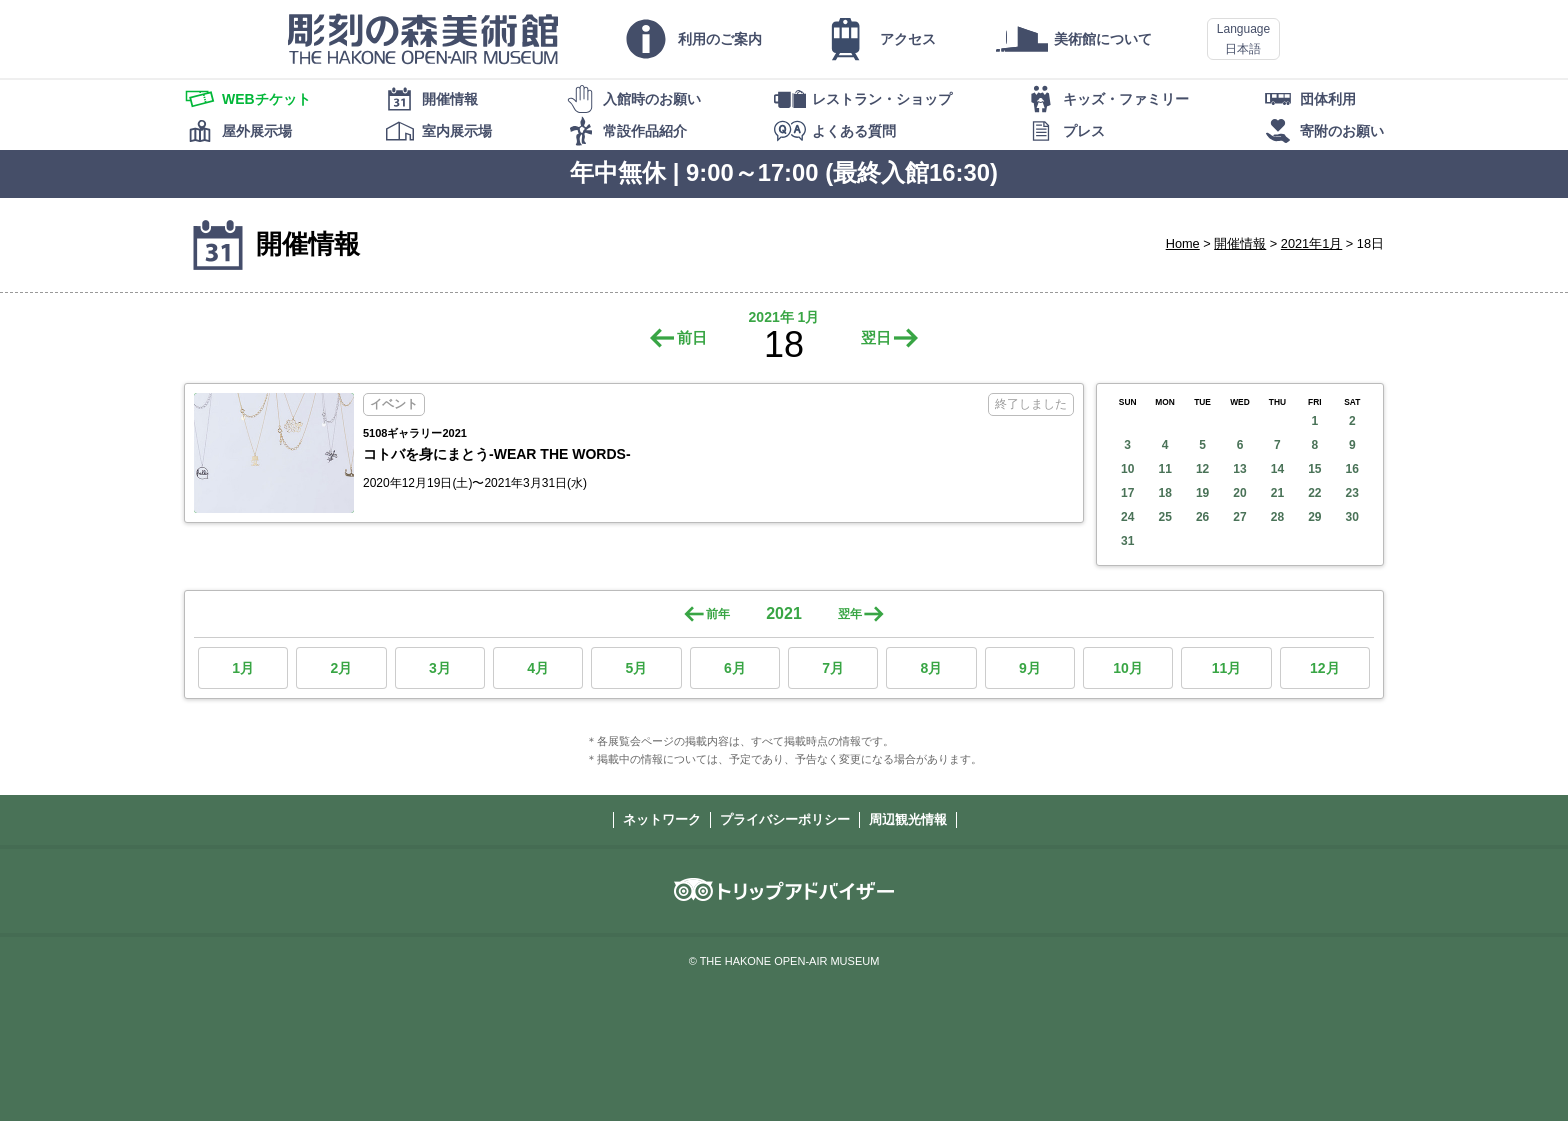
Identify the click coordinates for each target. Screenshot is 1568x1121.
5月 (637, 668)
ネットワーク (662, 819)
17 (1127, 493)
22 (1314, 493)
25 (1164, 517)
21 (1277, 493)
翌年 (850, 614)
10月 (1128, 668)
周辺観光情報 (908, 819)
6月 (735, 668)
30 (1352, 517)
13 (1239, 469)
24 (1127, 517)
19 (1202, 493)
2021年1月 (1311, 243)
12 (1202, 469)
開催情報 (1240, 243)
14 (1277, 469)
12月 (1325, 668)
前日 (692, 337)
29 (1314, 517)
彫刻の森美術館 (423, 39)
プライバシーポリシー (785, 819)
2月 (342, 668)
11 (1164, 469)
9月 (1030, 668)
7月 (833, 668)
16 (1352, 469)
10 (1127, 469)
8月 (932, 668)
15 (1314, 469)
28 (1277, 517)
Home (1183, 243)
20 (1239, 493)
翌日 (876, 337)
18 (1164, 493)
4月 (538, 668)
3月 (440, 668)
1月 (243, 668)
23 (1352, 493)
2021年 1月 (784, 317)
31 (1127, 541)
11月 (1227, 668)
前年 (718, 614)
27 (1239, 517)
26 (1202, 517)
